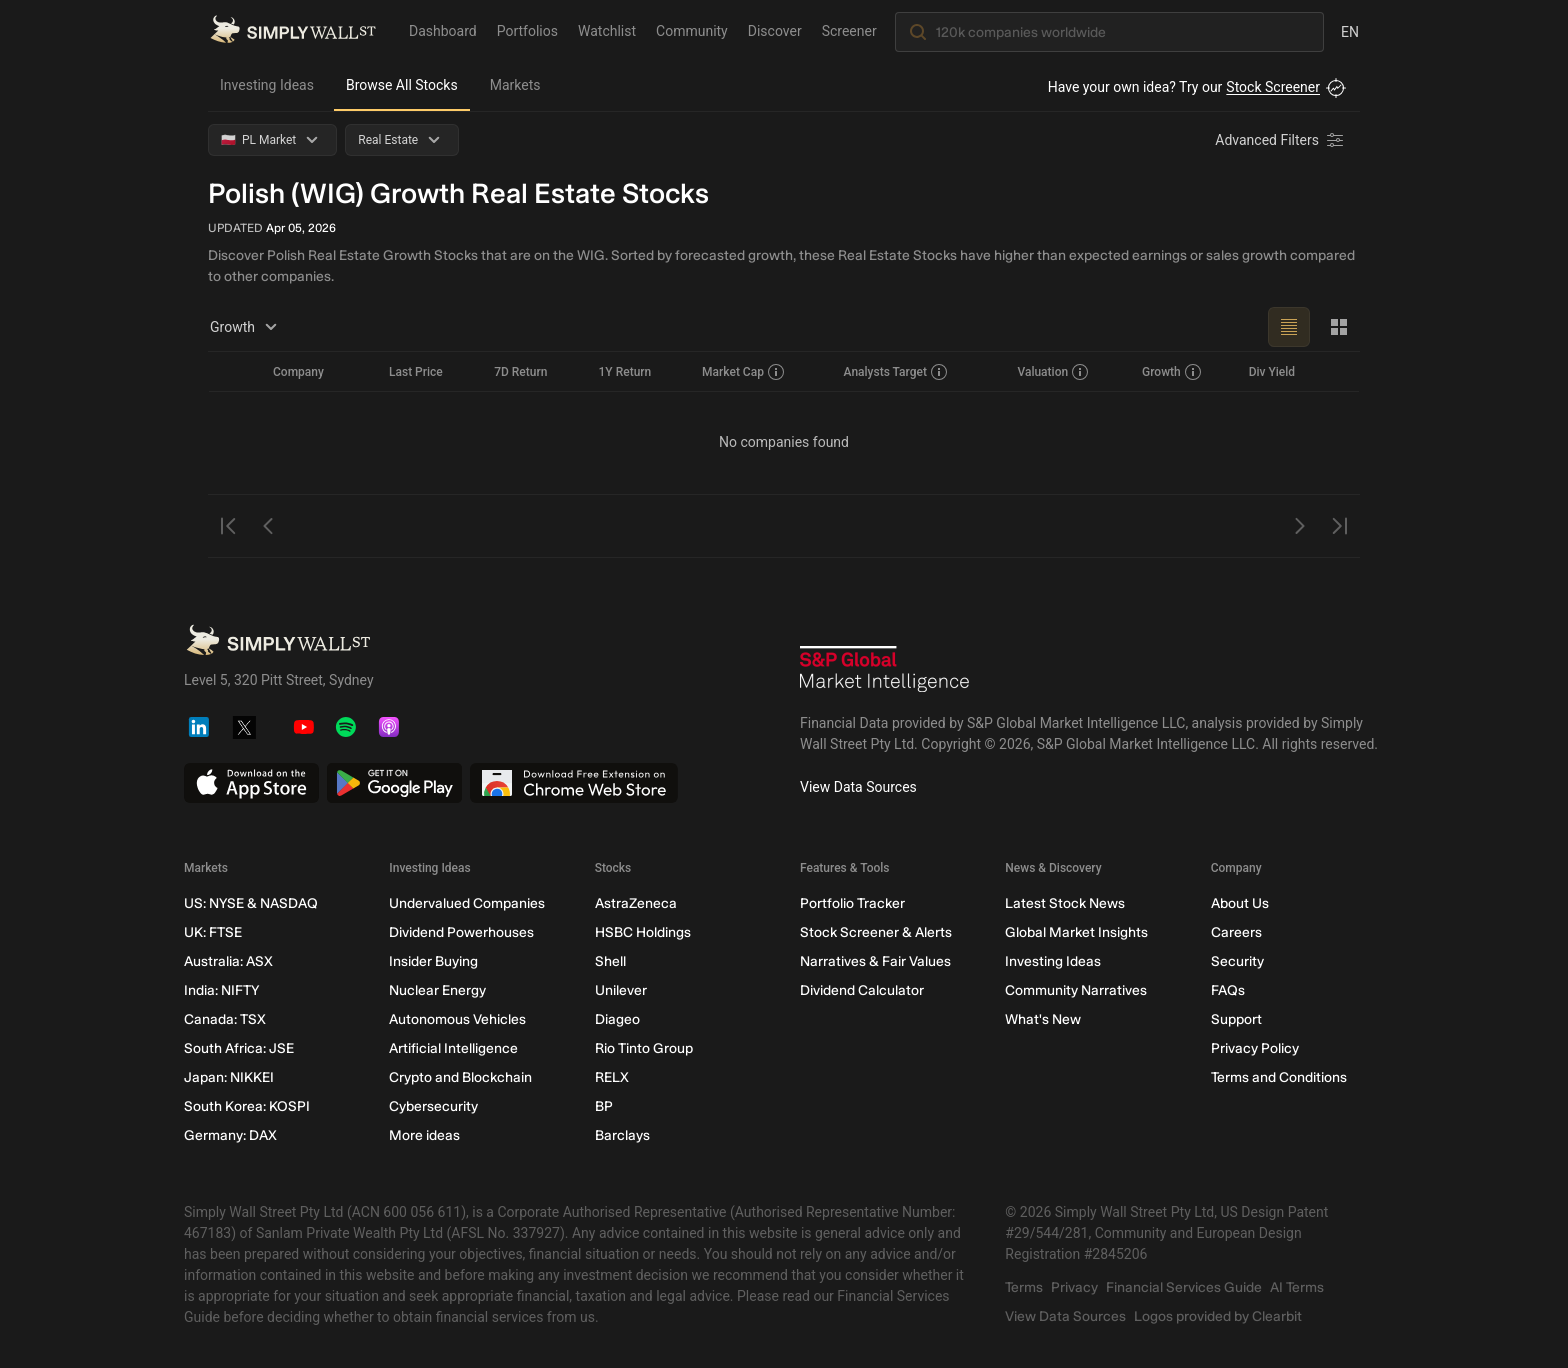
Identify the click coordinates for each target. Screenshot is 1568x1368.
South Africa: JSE (239, 1048)
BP (604, 1106)
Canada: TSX (225, 1019)
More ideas (424, 1135)
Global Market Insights (1076, 932)
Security (1237, 961)
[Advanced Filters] (1281, 140)
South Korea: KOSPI (247, 1106)
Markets (515, 85)
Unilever (621, 990)
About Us (1240, 903)
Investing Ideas (267, 85)
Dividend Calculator (862, 990)
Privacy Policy (1255, 1048)
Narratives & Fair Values (875, 961)
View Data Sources (858, 787)
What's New (1043, 1019)
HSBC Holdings (643, 932)
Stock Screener (1273, 87)
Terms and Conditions (1279, 1077)
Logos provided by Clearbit (1218, 1316)
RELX (612, 1077)
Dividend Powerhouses (461, 932)
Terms (1024, 1287)
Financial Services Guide (1184, 1287)
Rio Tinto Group (644, 1048)
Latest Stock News (1065, 903)
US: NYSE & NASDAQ (251, 903)
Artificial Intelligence (453, 1048)
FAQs (1228, 990)
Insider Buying (433, 961)
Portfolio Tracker (852, 903)
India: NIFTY (221, 990)
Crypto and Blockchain (460, 1077)
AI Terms (1297, 1287)
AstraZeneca (636, 903)
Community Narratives (1076, 990)
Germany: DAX (230, 1135)
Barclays (622, 1135)
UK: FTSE (213, 932)
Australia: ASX (228, 961)
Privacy (1074, 1287)
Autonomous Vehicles (457, 1019)
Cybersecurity (433, 1106)
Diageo (617, 1019)
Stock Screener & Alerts (876, 932)
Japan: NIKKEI (229, 1077)
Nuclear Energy (437, 990)
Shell (610, 961)
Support (1236, 1019)
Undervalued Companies (467, 903)
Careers (1236, 932)
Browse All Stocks (402, 85)
